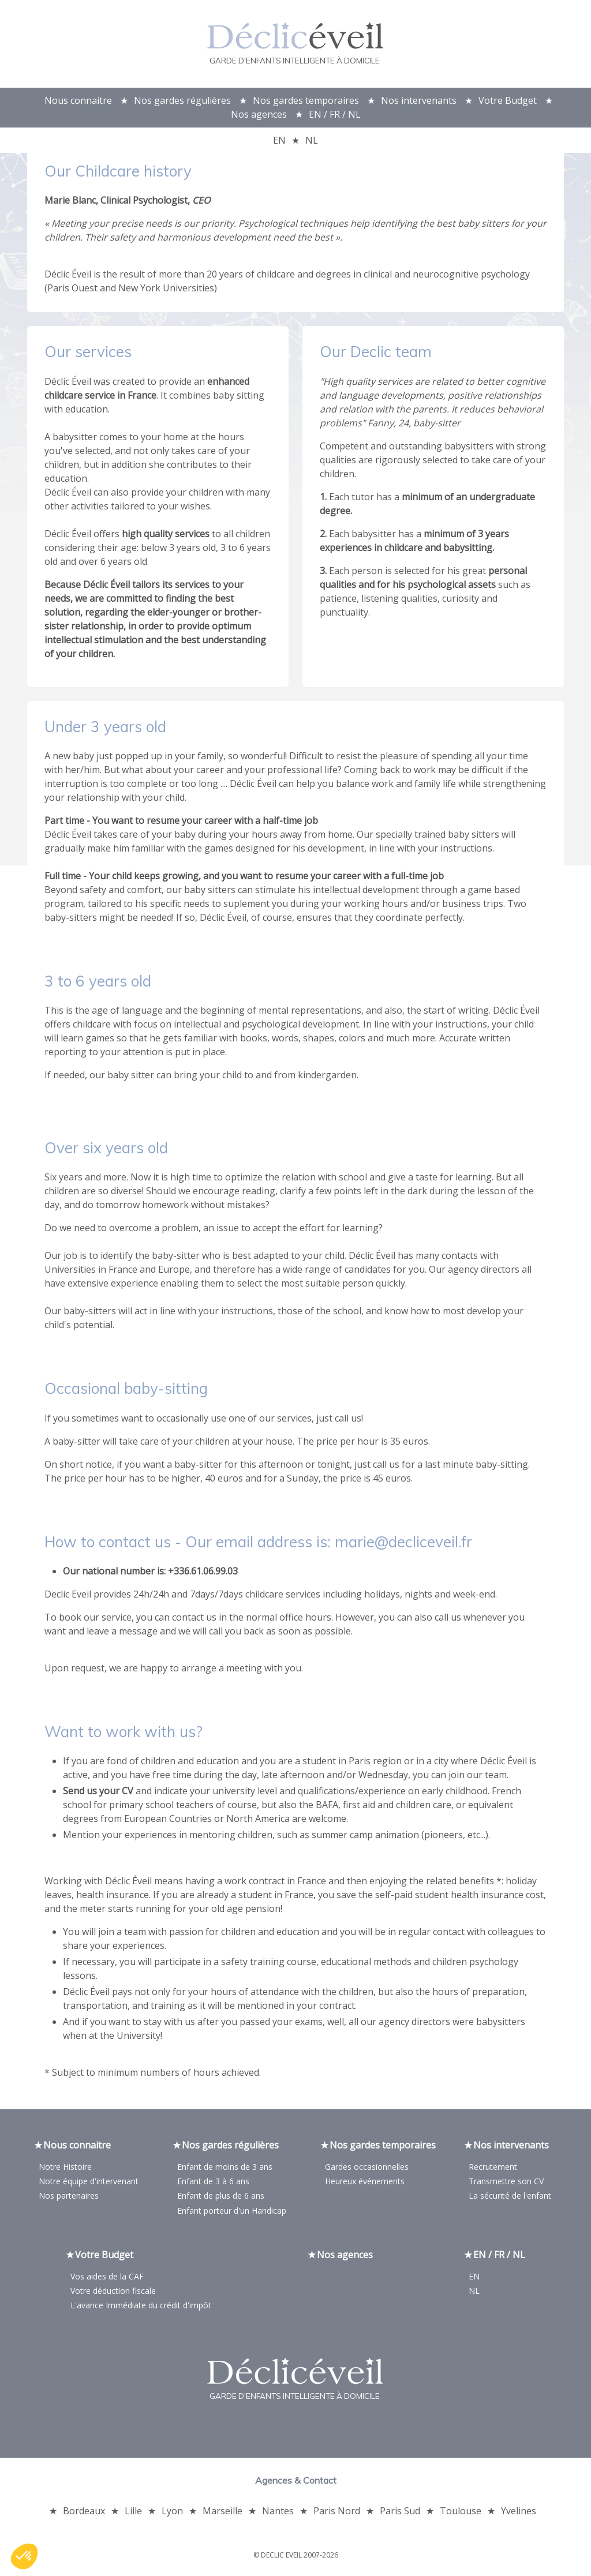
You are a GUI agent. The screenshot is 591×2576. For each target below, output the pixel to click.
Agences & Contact (295, 2482)
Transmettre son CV (506, 2182)
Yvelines (518, 2512)
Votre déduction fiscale (113, 2292)
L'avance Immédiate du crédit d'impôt (140, 2306)
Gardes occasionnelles (367, 2168)
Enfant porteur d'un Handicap (231, 2211)
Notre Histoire (65, 2168)
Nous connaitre (78, 100)
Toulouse (460, 2512)
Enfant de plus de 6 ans (220, 2197)
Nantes (278, 2512)
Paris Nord (336, 2512)
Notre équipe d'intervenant (89, 2182)
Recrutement (493, 2168)
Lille (133, 2512)
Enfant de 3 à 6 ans (213, 2182)
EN (279, 140)
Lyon (172, 2512)
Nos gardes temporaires (306, 100)
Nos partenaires (69, 2197)
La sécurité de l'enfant (510, 2197)
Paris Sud (400, 2512)
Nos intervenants (419, 100)
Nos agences (259, 114)
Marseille (222, 2512)
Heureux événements (365, 2182)
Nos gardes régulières (182, 100)
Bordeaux (84, 2512)
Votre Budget (507, 100)
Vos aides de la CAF (107, 2277)
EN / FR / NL (335, 114)
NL (311, 140)
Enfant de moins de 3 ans (224, 2168)
